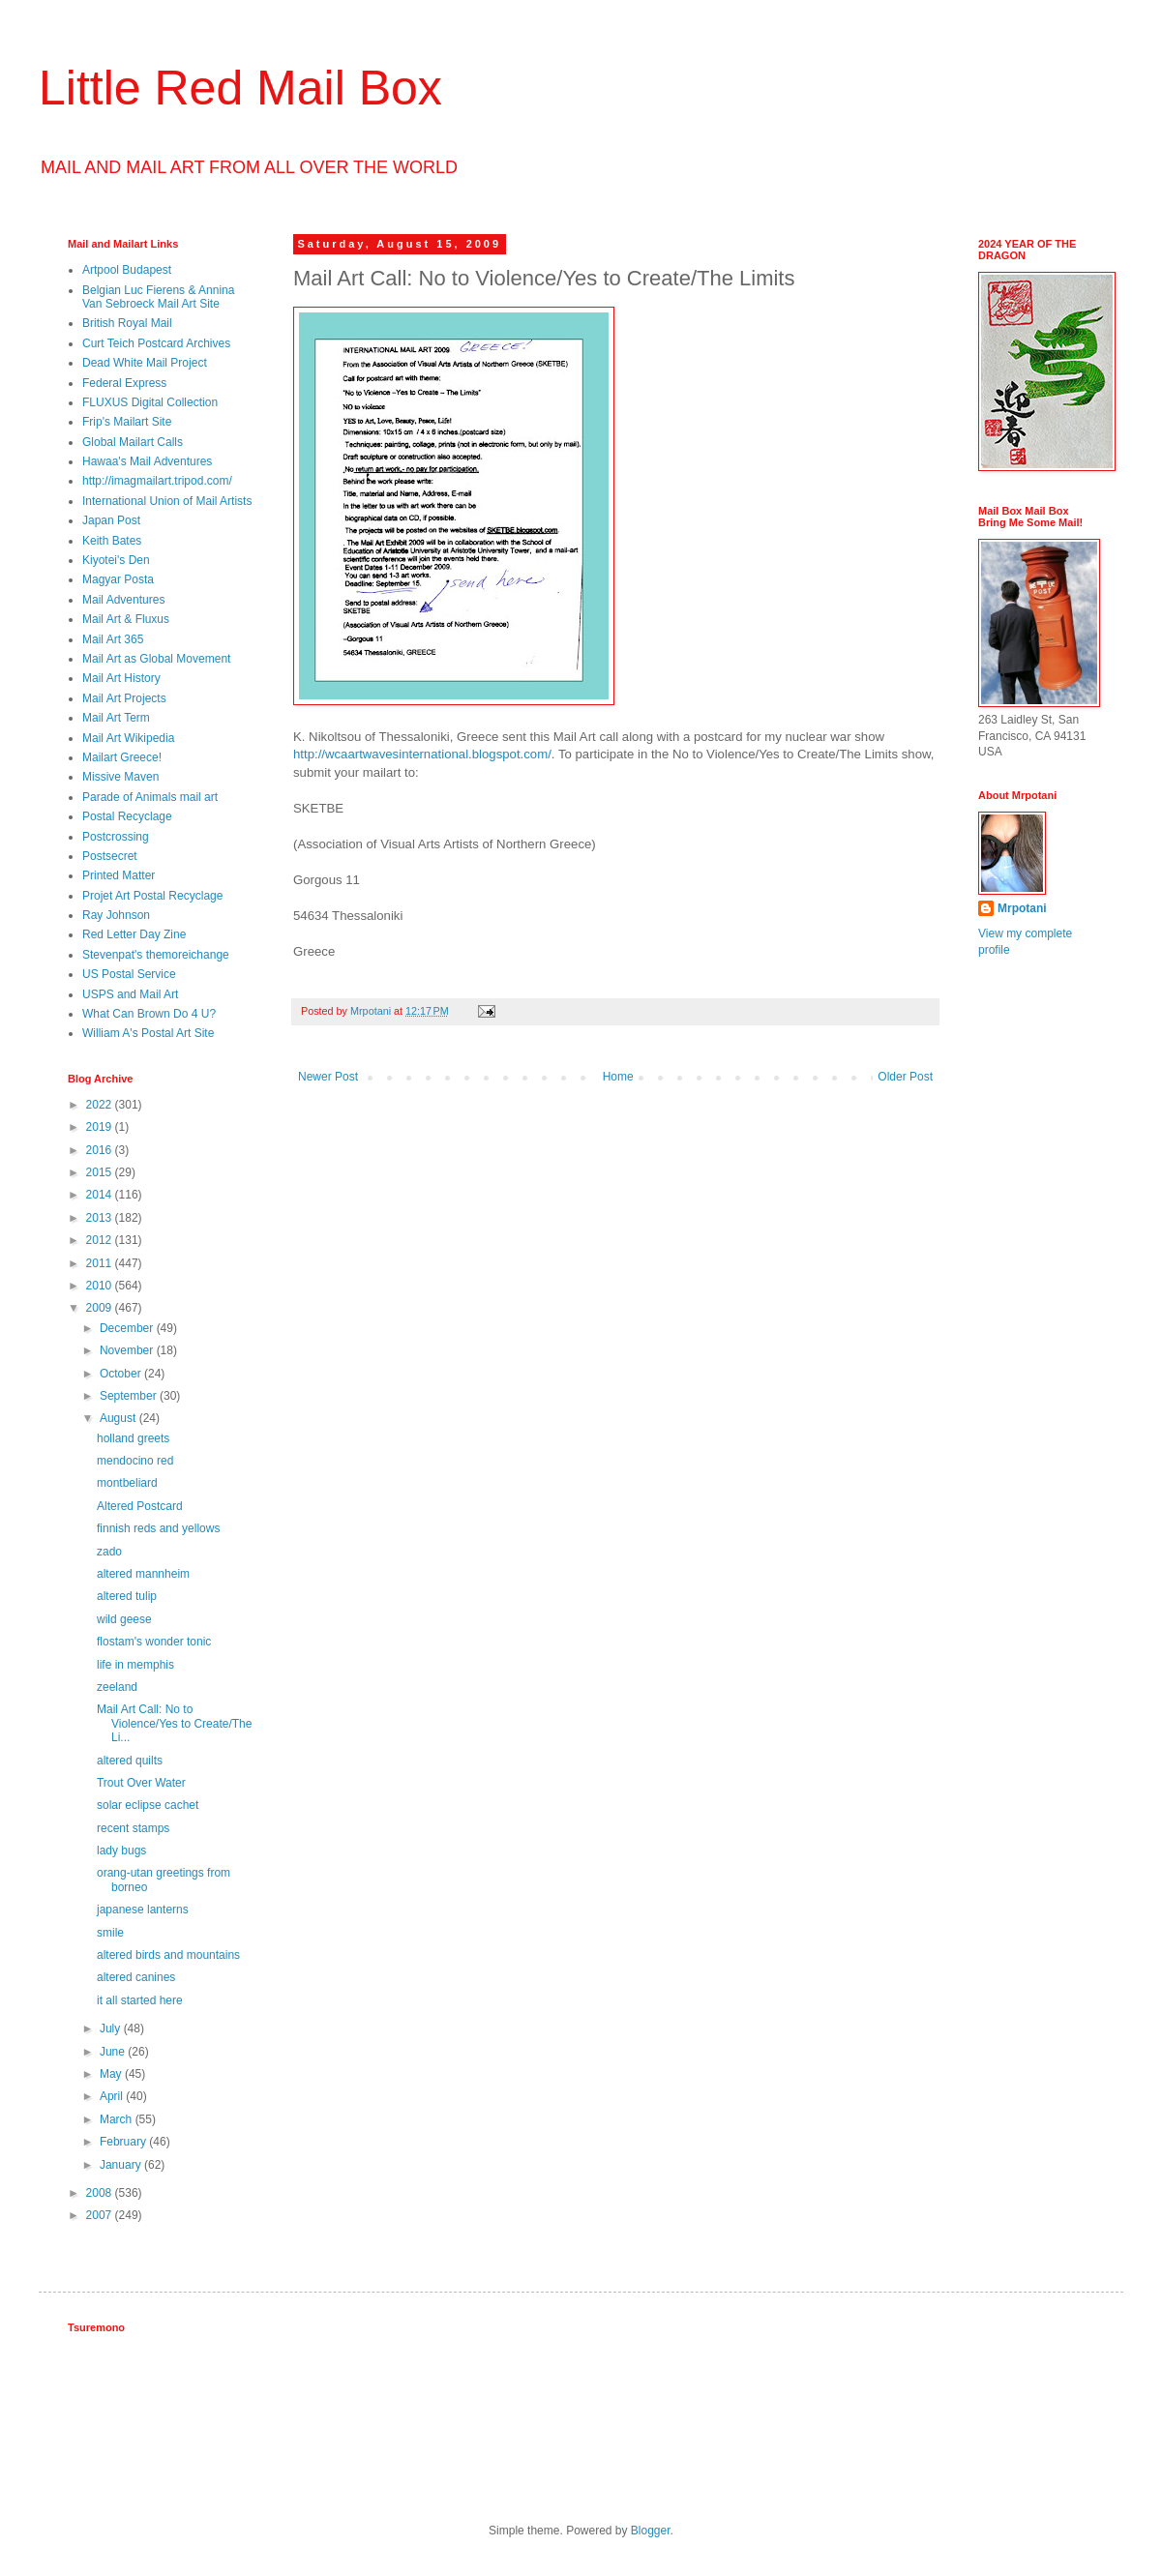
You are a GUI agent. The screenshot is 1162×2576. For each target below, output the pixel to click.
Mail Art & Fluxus (125, 619)
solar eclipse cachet (147, 1805)
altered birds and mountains (168, 1955)
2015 (100, 1172)
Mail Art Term (116, 718)
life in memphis (135, 1665)
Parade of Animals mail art (150, 797)
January (122, 2165)
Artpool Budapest (126, 270)
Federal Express (124, 383)
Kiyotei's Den (116, 560)
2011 (100, 1263)
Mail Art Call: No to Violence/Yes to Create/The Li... (174, 1723)
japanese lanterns (143, 1909)
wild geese (124, 1619)
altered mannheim (143, 1574)
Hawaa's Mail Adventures (147, 461)
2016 (100, 1150)
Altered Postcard (140, 1506)
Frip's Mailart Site (126, 422)
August (119, 1418)
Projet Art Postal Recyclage (152, 896)
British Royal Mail (127, 323)
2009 (100, 1308)
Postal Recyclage (127, 816)
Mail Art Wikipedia (128, 738)
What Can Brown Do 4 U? (149, 1014)
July (112, 2028)
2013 (100, 1218)
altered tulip (127, 1596)
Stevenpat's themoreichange (155, 955)
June (114, 2051)
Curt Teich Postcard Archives (156, 343)
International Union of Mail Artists (167, 501)
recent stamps (133, 1828)
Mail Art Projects (124, 698)
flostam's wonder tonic (154, 1641)
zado (109, 1551)
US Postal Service (129, 974)
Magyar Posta (118, 579)
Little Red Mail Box (240, 88)
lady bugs (121, 1850)
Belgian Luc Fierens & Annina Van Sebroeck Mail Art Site (158, 297)
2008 (100, 2193)
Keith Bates (111, 541)
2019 (100, 1127)
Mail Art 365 (112, 639)
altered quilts (130, 1760)
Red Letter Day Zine (134, 934)
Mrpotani (1022, 908)
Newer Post (328, 1076)
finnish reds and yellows (158, 1528)
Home (618, 1076)
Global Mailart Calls (132, 442)
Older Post (905, 1076)
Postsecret (109, 856)
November (128, 1350)
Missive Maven (120, 777)
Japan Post (111, 520)
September (130, 1396)
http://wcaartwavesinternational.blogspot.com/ (422, 754)
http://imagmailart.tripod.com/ (157, 481)
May (112, 2074)
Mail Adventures (123, 600)
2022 (100, 1104)
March (117, 2119)
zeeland (117, 1687)
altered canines (136, 1977)
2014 (100, 1194)
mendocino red (135, 1460)
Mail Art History (121, 678)
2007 (100, 2215)
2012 (100, 1240)
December (128, 1328)
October (122, 1373)
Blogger (650, 2530)
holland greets (133, 1438)
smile (110, 1932)
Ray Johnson (116, 915)
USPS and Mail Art (130, 994)
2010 (100, 1285)
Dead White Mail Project (144, 363)
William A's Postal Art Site (148, 1033)
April (113, 2096)
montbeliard (127, 1483)
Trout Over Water (141, 1783)
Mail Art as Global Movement (156, 659)
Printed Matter (118, 875)
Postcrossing (115, 837)
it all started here (140, 2000)
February (124, 2141)
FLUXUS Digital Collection (150, 402)
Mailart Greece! (122, 757)
